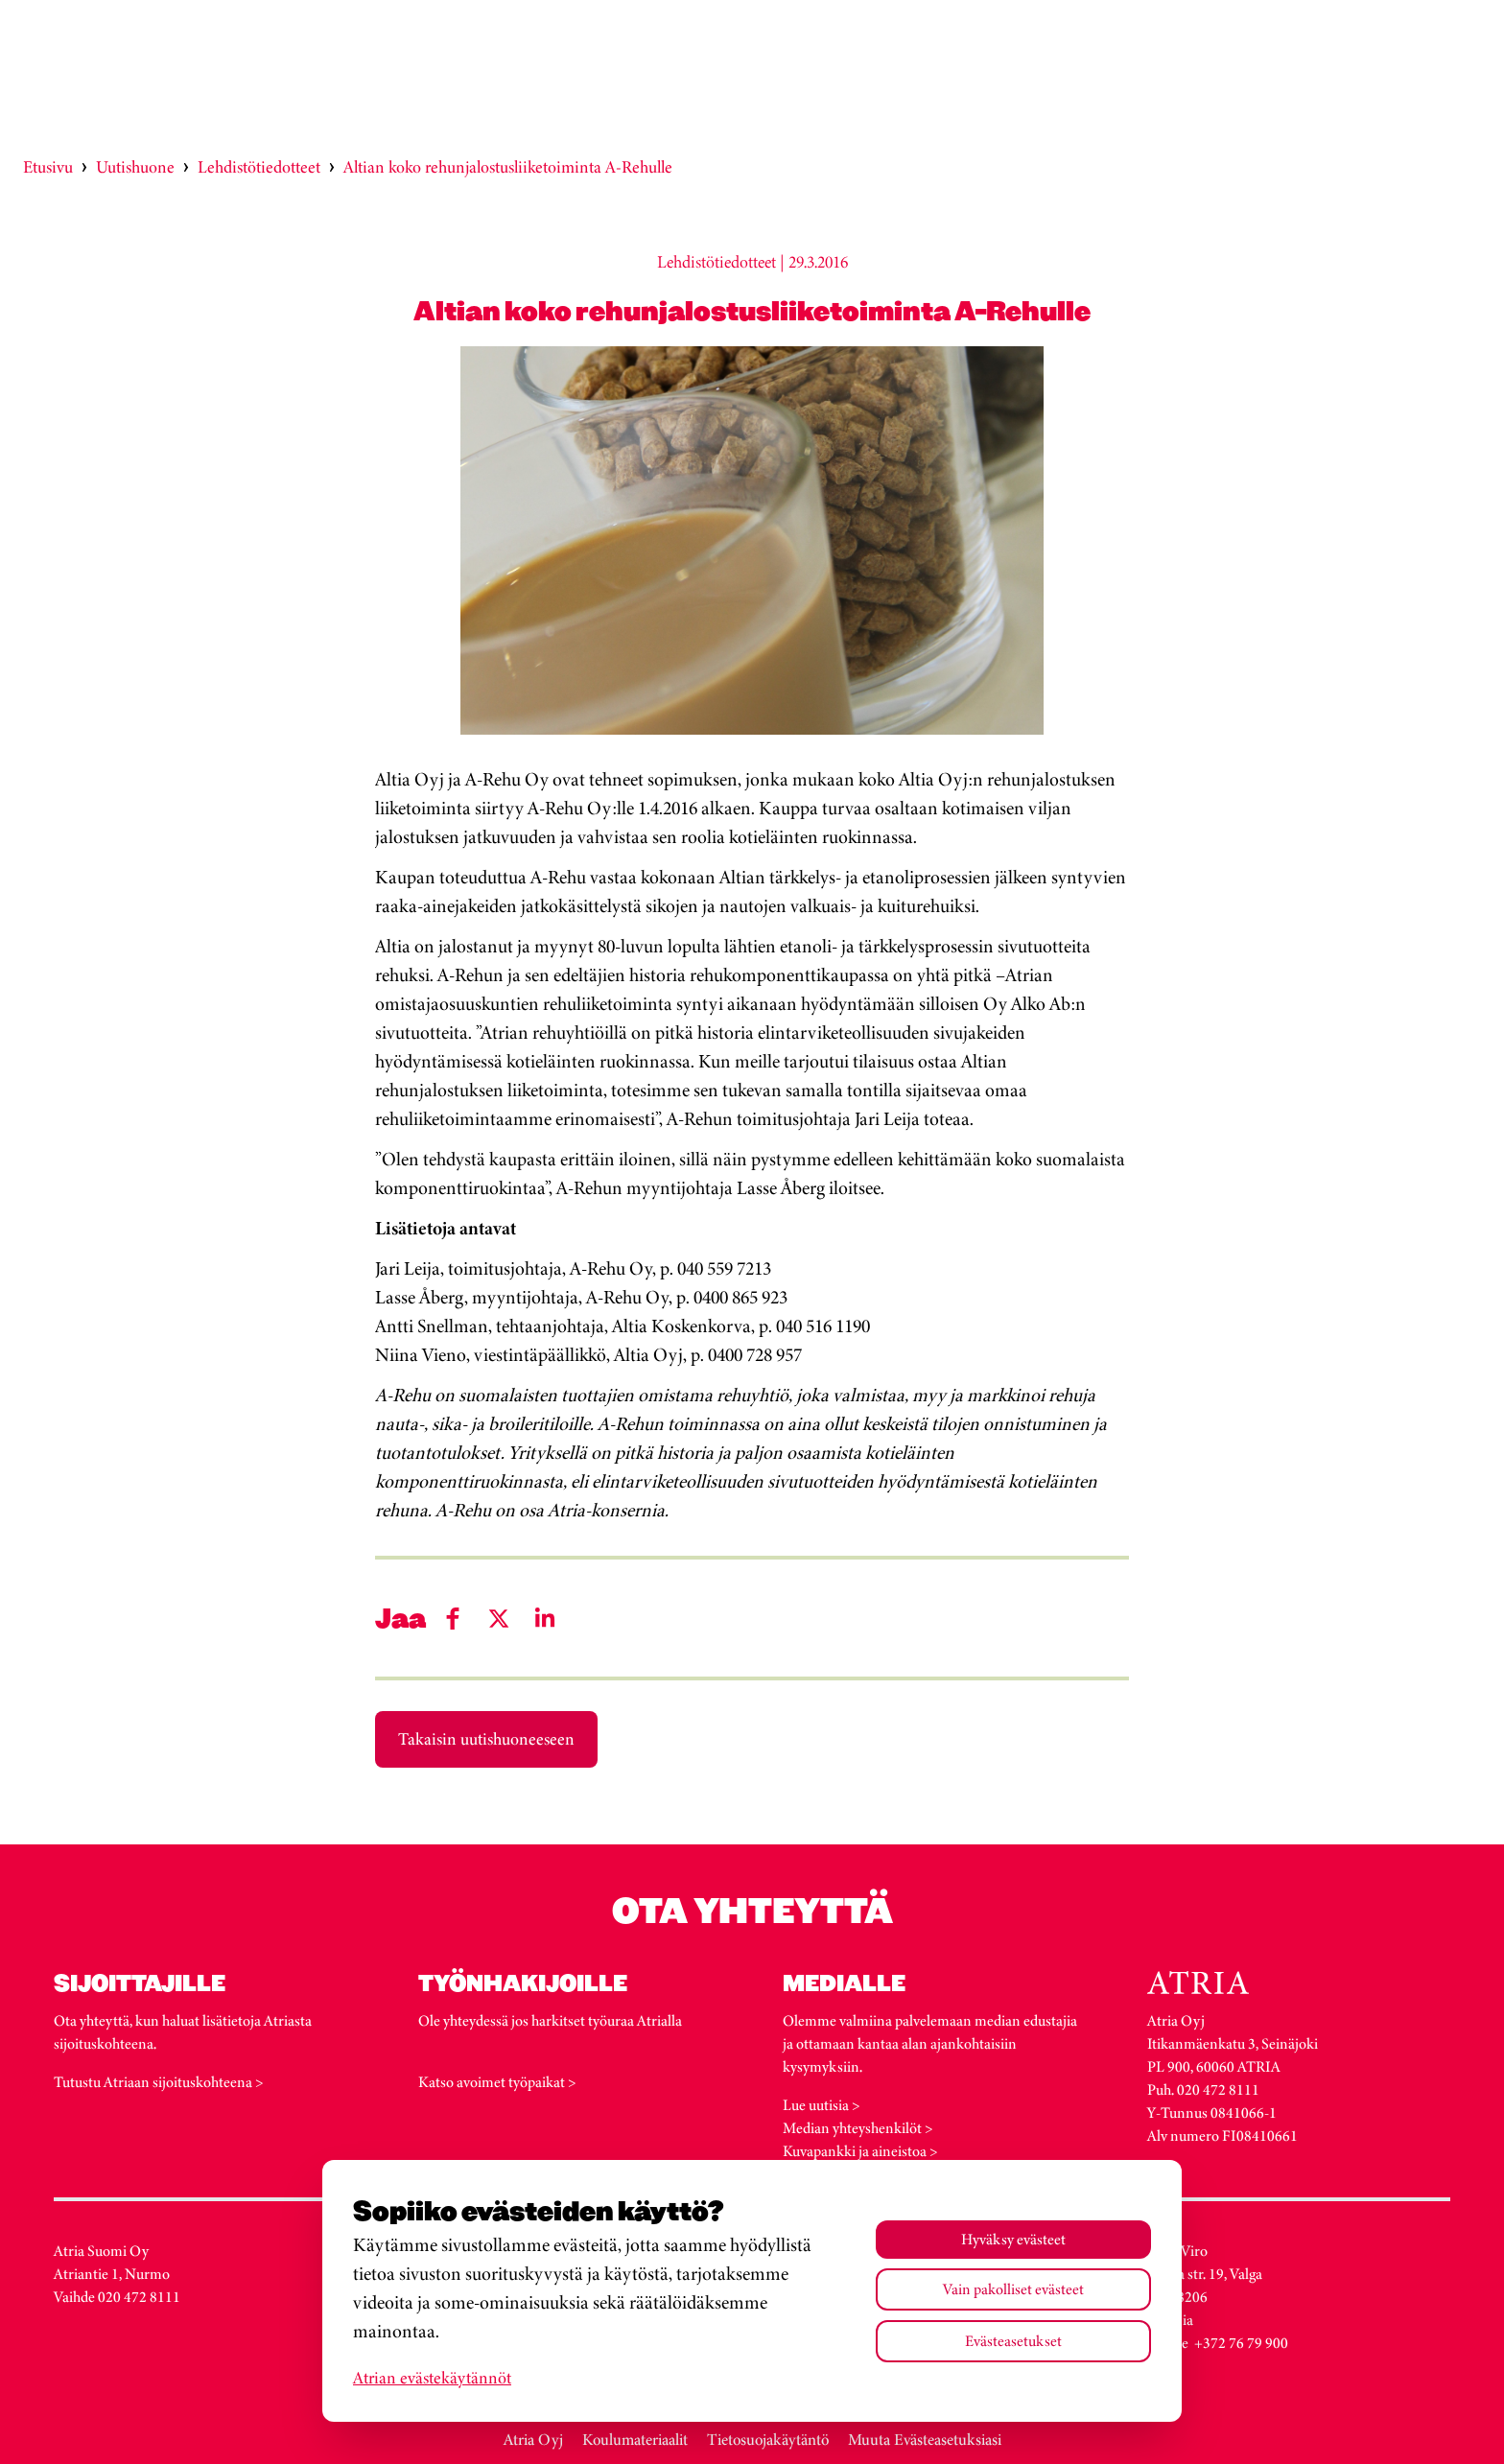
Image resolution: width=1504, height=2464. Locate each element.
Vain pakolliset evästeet (1013, 2289)
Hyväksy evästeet (1013, 2239)
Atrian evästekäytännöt (432, 2377)
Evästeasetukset (1013, 2341)
